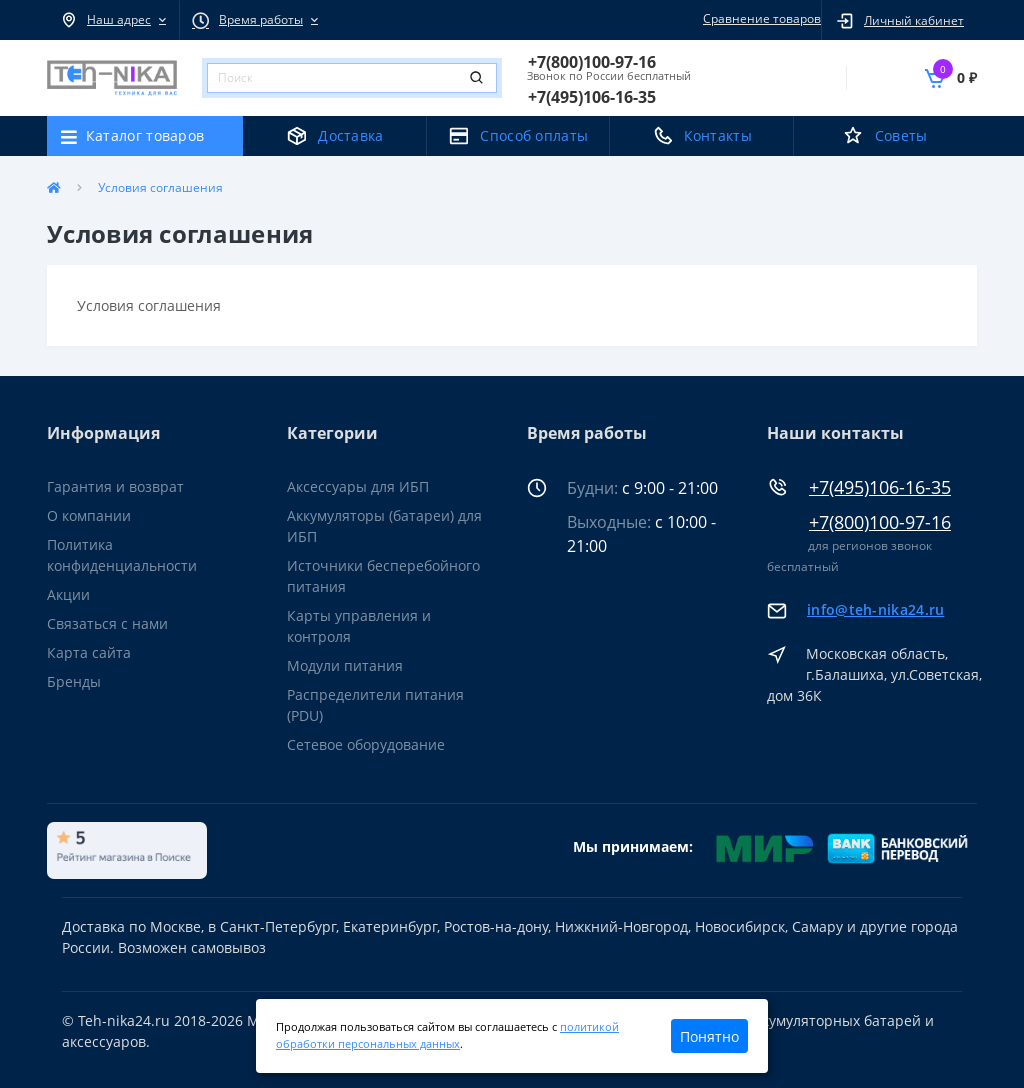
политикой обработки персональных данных (447, 1035)
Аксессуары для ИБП (358, 486)
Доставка (350, 135)
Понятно (709, 1036)
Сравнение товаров (759, 18)
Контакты (718, 135)
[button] (113, 20)
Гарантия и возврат (115, 486)
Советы (901, 135)
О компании (89, 515)
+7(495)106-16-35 (880, 487)
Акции (68, 594)
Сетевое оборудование (366, 744)
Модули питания (345, 665)
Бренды (74, 681)
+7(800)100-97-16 (880, 522)
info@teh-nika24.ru (875, 609)
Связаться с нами (107, 623)
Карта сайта (89, 652)
